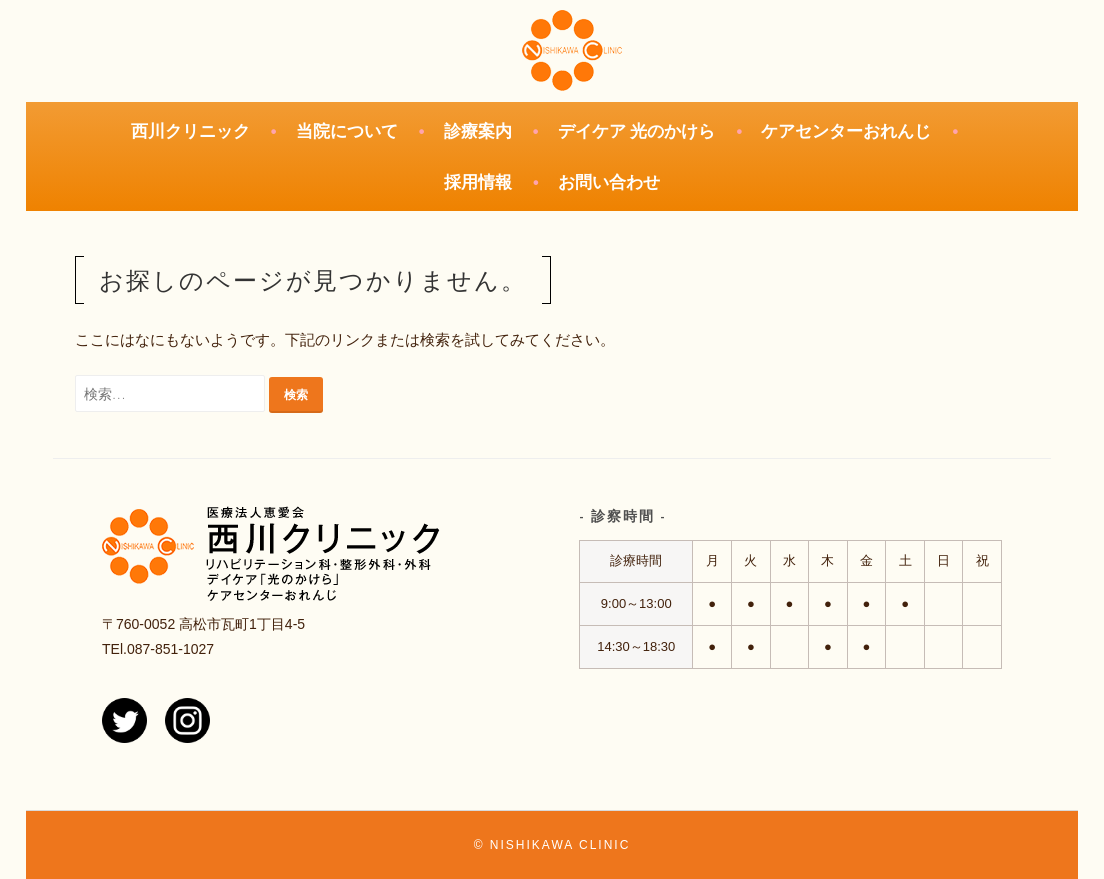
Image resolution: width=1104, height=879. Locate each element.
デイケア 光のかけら (637, 131)
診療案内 (478, 131)
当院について (347, 131)
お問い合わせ (609, 182)
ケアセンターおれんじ (846, 131)
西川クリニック (190, 131)
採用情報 (478, 182)
